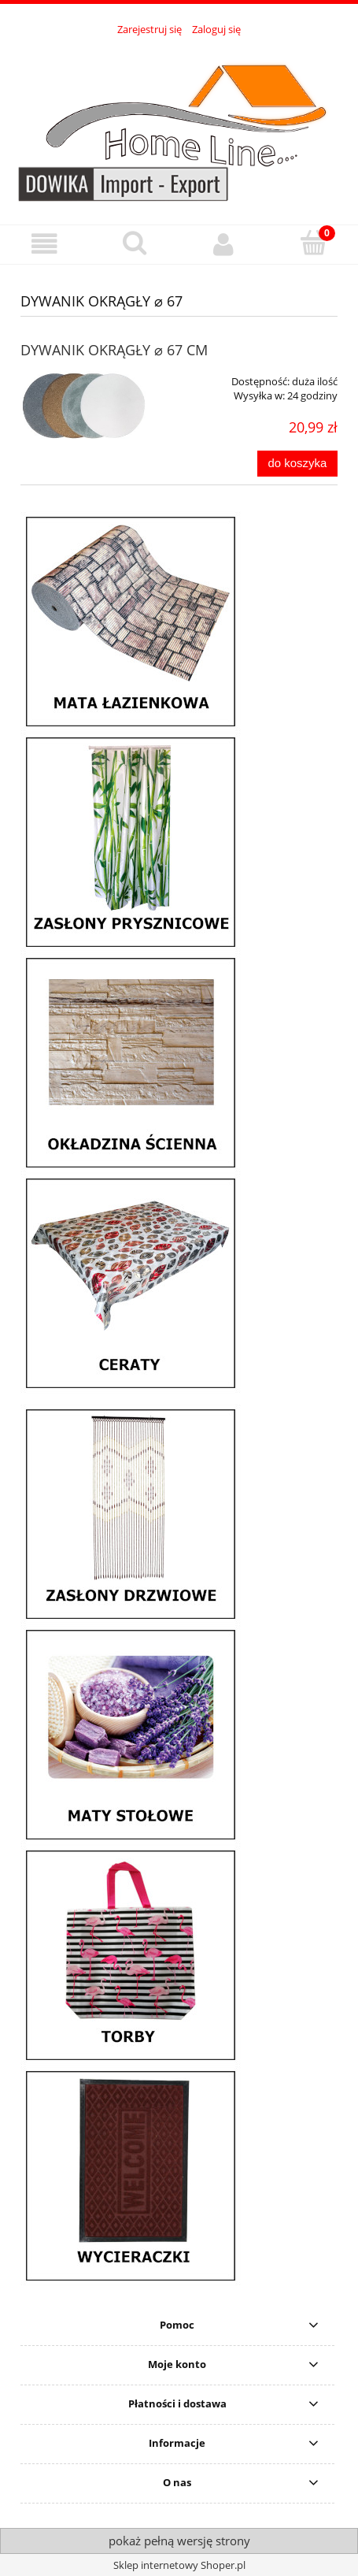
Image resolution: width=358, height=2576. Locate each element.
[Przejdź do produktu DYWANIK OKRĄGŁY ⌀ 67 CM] (83, 406)
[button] (45, 243)
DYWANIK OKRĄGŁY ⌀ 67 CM (114, 349)
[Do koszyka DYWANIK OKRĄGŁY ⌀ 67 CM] (297, 464)
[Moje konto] (224, 243)
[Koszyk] (313, 242)
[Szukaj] (134, 242)
